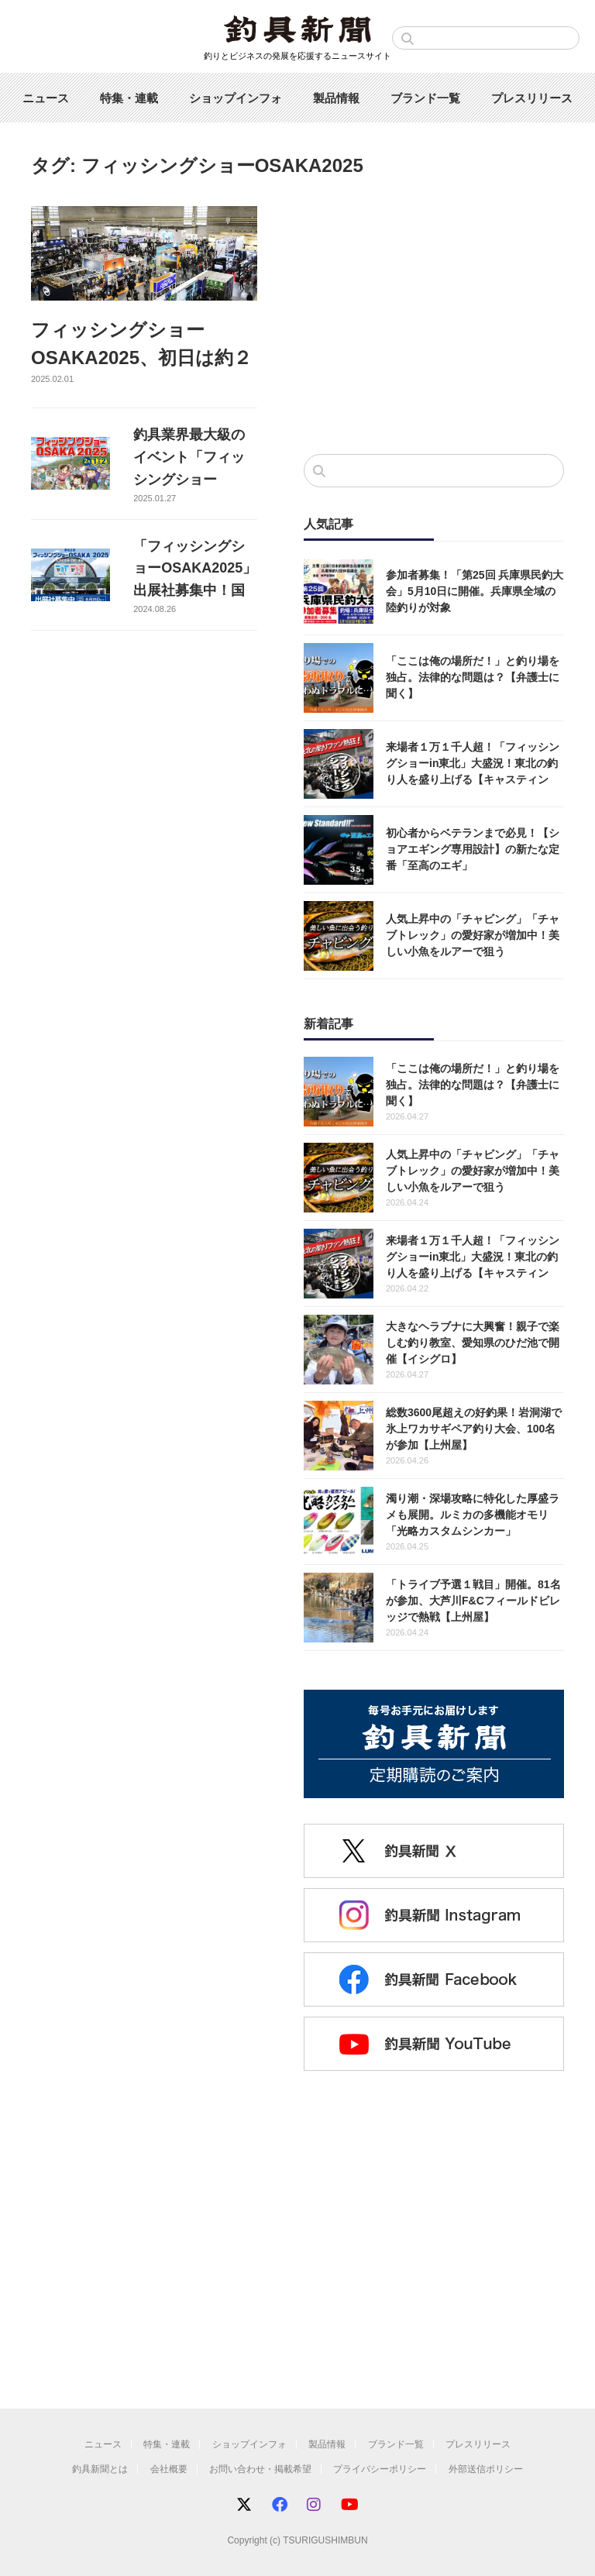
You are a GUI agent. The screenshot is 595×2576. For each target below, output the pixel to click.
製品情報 (336, 98)
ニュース (45, 98)
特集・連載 (129, 98)
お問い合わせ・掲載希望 (260, 2469)
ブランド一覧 (425, 98)
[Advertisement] (434, 314)
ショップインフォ (235, 98)
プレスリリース (532, 98)
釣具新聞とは (100, 2469)
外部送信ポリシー (486, 2469)
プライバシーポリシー (379, 2469)
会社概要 (168, 2469)
